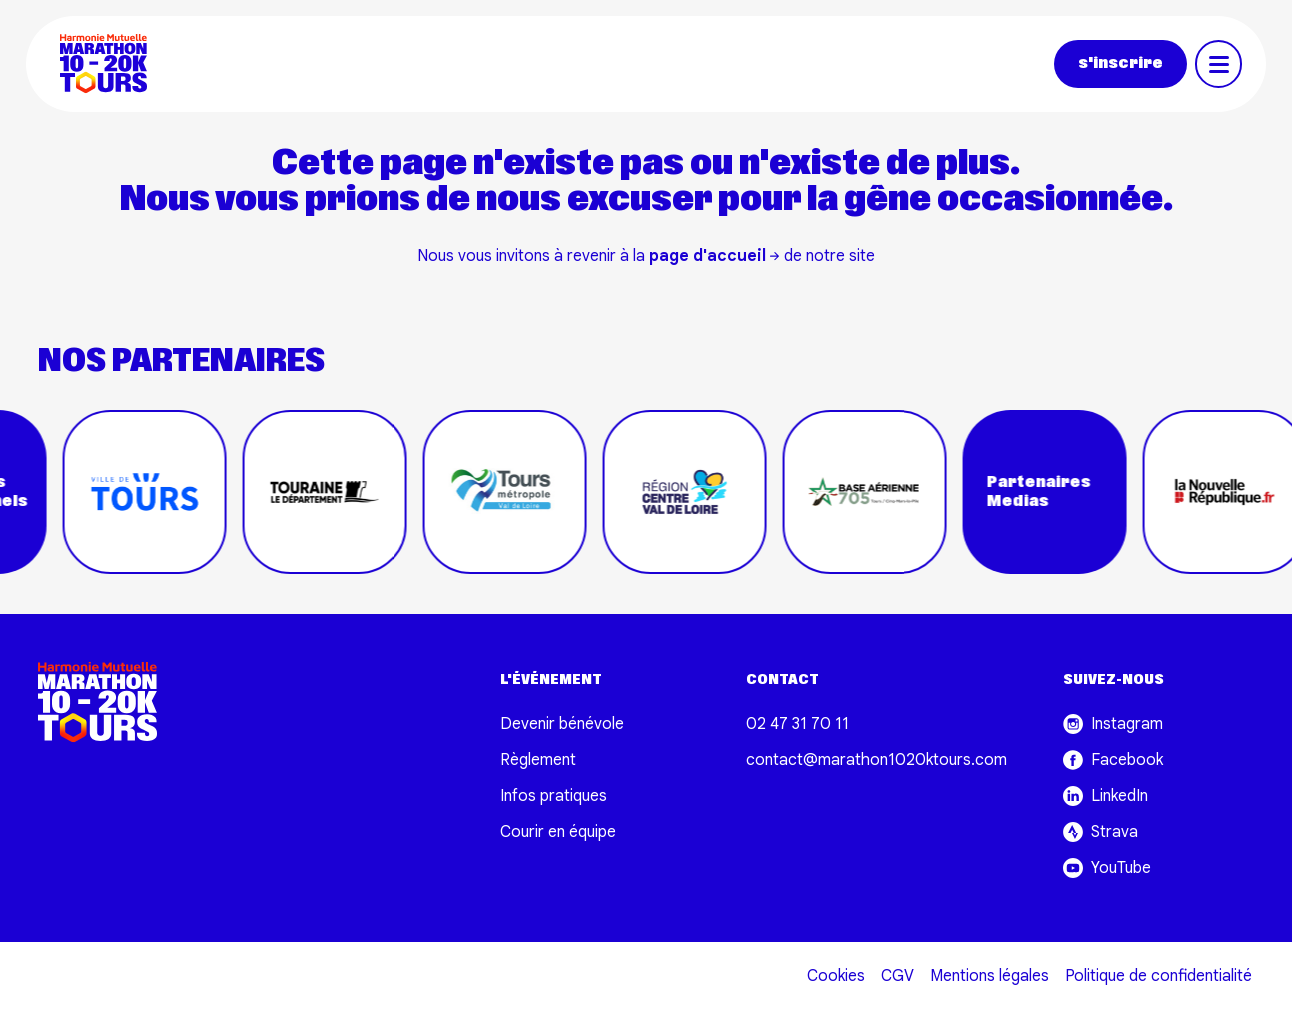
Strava (1100, 832)
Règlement (538, 760)
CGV (897, 976)
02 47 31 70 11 (797, 724)
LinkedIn (1105, 796)
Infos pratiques (553, 796)
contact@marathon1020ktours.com (876, 760)
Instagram (1113, 724)
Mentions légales (989, 976)
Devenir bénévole (562, 724)
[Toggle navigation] (1218, 64)
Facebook (1113, 760)
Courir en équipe (558, 832)
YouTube (1107, 868)
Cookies (836, 976)
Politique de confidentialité (1158, 976)
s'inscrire (1120, 63)
